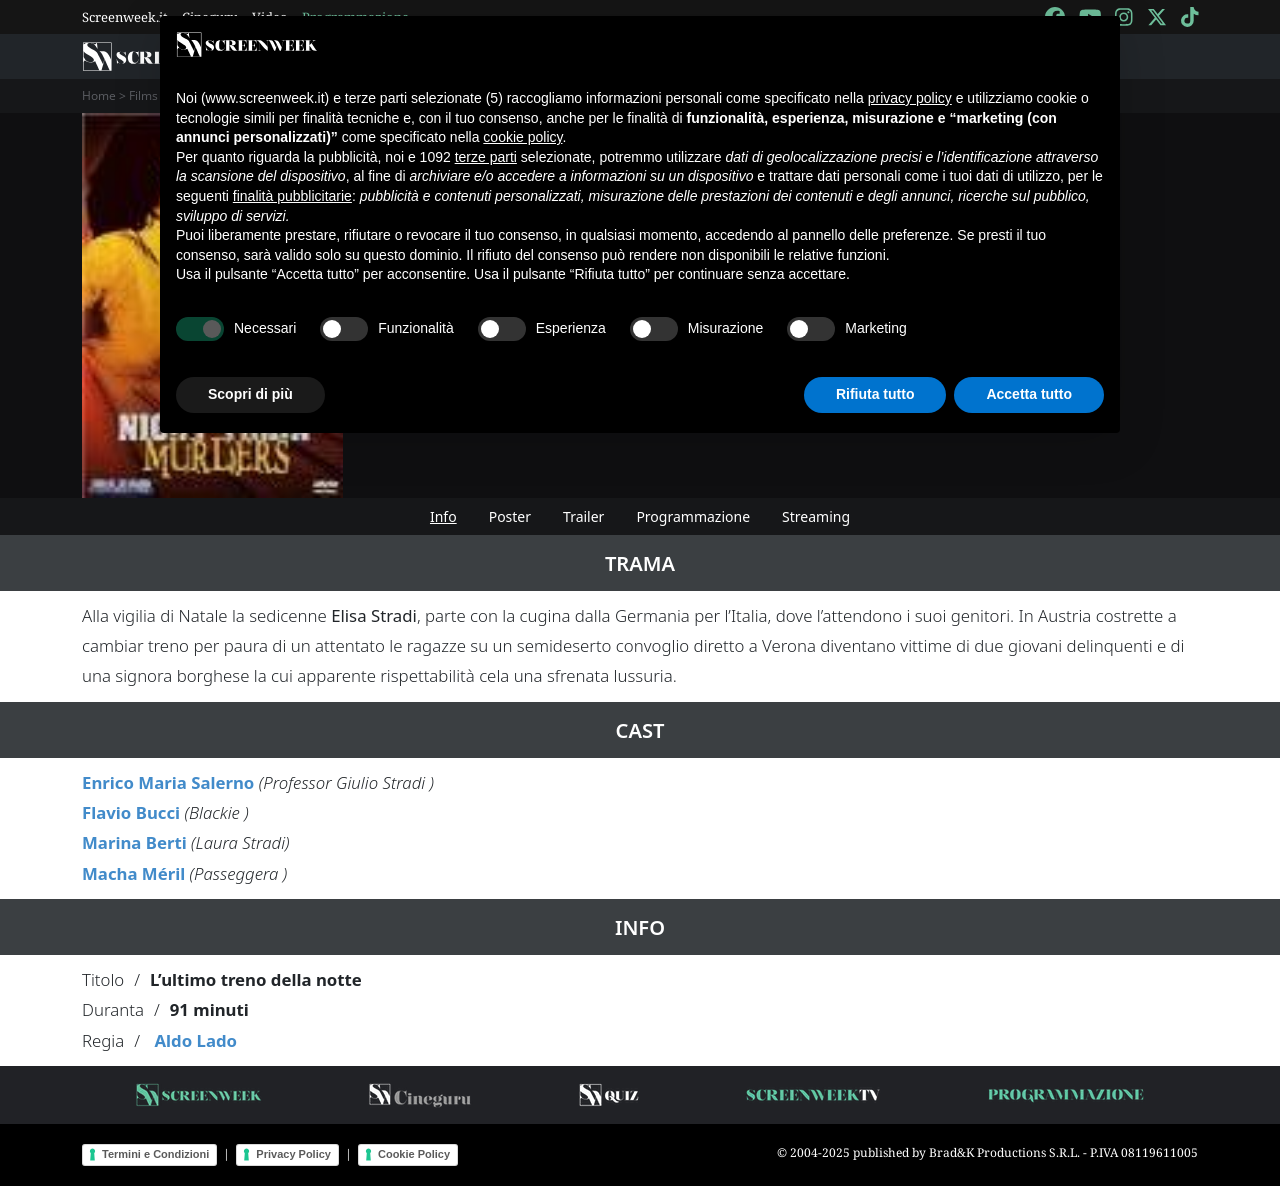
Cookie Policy (414, 1154)
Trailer (583, 516)
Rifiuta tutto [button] (875, 394)
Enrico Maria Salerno (168, 782)
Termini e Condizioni (155, 1154)
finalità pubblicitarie (292, 196)
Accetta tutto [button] (1029, 394)
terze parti (486, 157)
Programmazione (693, 516)
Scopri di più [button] (250, 394)
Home (99, 95)
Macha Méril (133, 873)
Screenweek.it (125, 17)
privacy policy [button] (910, 98)
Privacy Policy (293, 1154)
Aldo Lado (195, 1040)
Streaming (816, 516)
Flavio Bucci (131, 812)
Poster (510, 516)
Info (443, 516)
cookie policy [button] (522, 137)
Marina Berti (134, 842)
